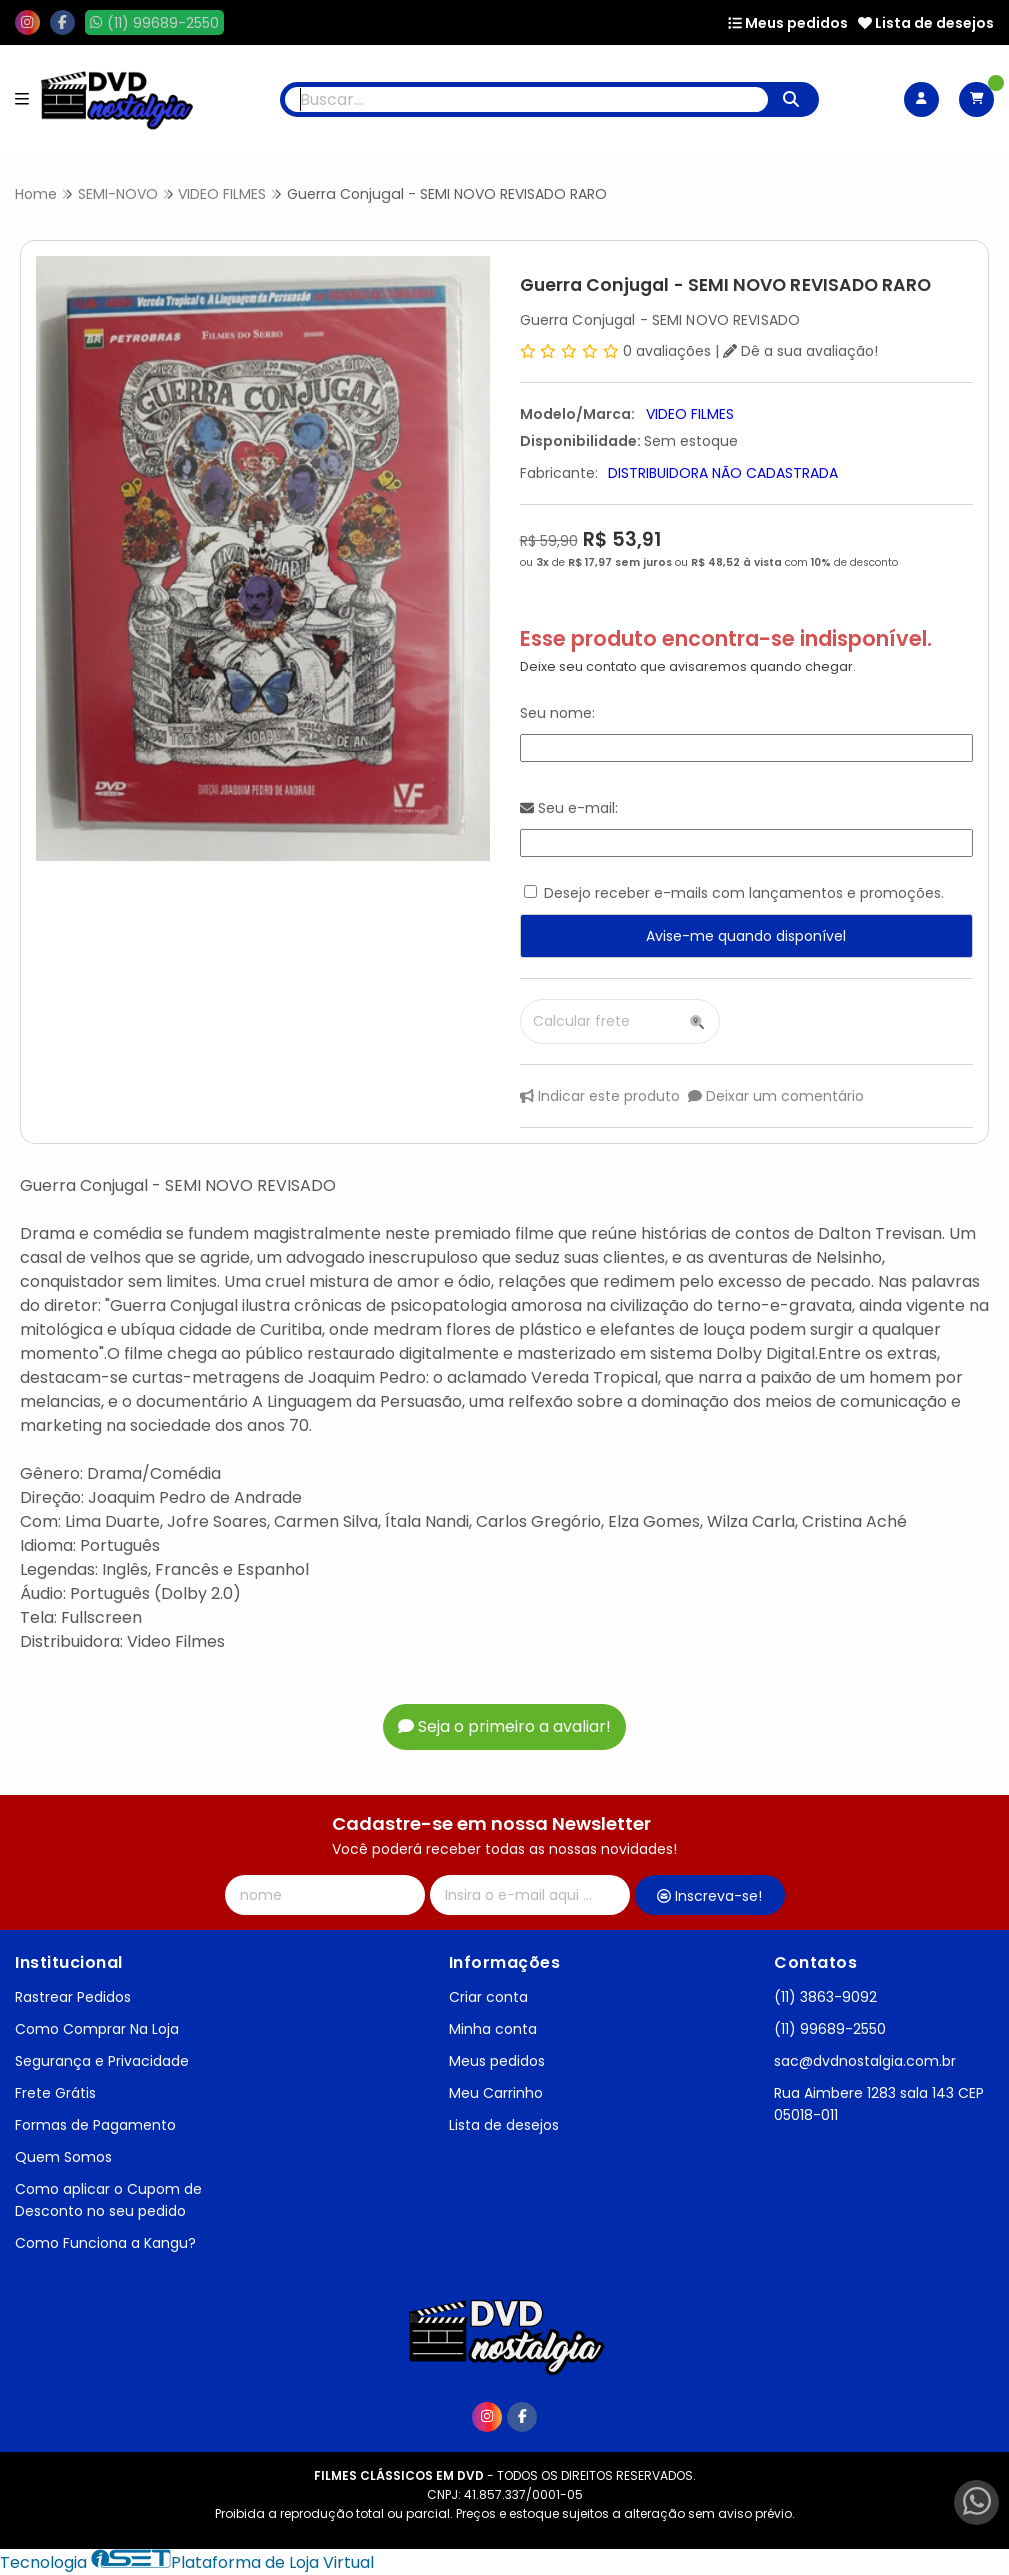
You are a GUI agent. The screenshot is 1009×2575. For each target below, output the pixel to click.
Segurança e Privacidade (102, 2061)
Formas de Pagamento (95, 2125)
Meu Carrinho (496, 2093)
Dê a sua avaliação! (800, 351)
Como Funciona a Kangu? (105, 2243)
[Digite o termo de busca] (526, 99)
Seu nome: (557, 713)
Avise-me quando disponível (746, 936)
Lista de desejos (926, 23)
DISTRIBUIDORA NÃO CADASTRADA (723, 473)
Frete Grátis (55, 2093)
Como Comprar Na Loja (97, 2029)
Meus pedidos (788, 23)
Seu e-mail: (569, 808)
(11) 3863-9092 (825, 1997)
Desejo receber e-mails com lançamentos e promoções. (744, 893)
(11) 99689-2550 (830, 2029)
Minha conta (493, 2029)
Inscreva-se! (709, 1896)
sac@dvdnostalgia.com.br (865, 2061)
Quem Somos (63, 2157)
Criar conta (488, 1997)
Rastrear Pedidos (73, 1997)
